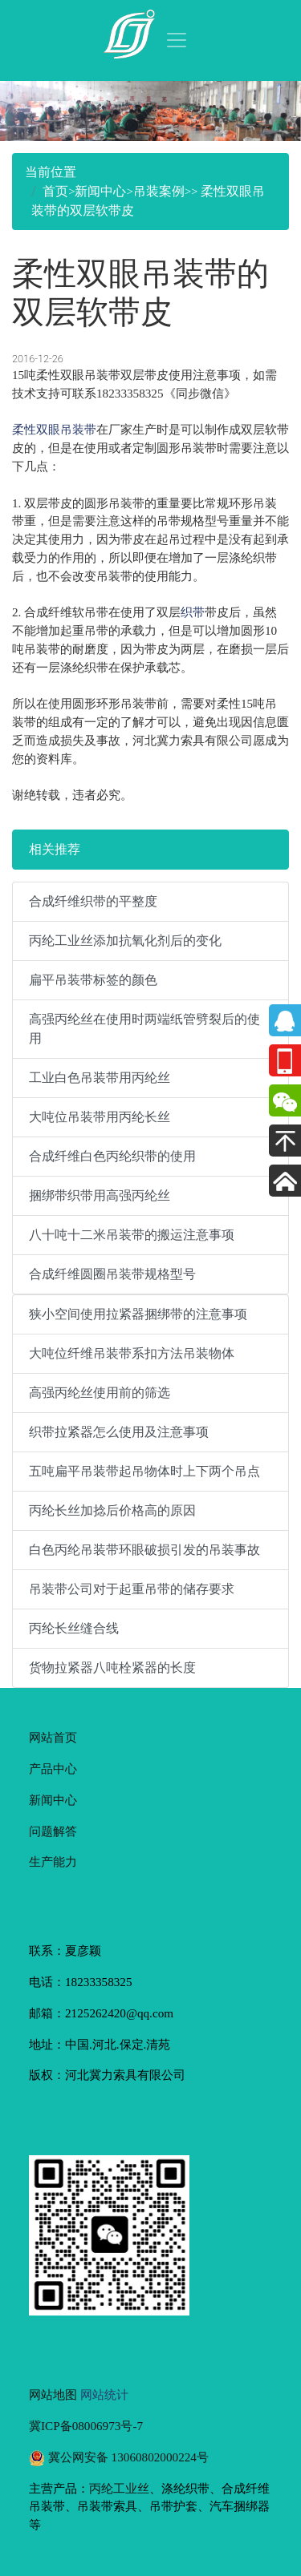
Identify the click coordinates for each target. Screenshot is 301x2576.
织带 (193, 612)
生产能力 (53, 1861)
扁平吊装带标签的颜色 (93, 979)
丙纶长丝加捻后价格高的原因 (112, 1510)
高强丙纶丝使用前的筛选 (99, 1392)
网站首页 (53, 1737)
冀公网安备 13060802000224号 (119, 2457)
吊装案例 (159, 191)
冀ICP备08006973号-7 (86, 2426)
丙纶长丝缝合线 (74, 1628)
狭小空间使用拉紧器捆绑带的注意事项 (138, 1314)
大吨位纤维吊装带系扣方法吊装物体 (131, 1353)
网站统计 (104, 2394)
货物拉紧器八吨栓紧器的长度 (112, 1667)
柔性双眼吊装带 (54, 429)
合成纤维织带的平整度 (93, 901)
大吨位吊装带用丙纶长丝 (99, 1116)
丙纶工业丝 (119, 2488)
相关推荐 (54, 849)
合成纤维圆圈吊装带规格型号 (112, 1274)
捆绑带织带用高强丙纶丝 (99, 1195)
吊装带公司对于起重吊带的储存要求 (131, 1589)
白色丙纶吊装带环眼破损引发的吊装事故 (144, 1549)
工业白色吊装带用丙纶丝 (99, 1077)
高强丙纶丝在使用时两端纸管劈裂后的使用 (144, 1028)
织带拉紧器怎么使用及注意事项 (119, 1431)
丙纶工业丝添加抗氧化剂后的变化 (125, 940)
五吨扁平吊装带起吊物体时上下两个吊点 (144, 1471)
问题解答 (53, 1831)
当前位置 (50, 172)
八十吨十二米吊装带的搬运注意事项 (131, 1234)
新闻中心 (100, 191)
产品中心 (53, 1768)
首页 (55, 191)
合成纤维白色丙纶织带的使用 (112, 1156)
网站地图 (53, 2394)
